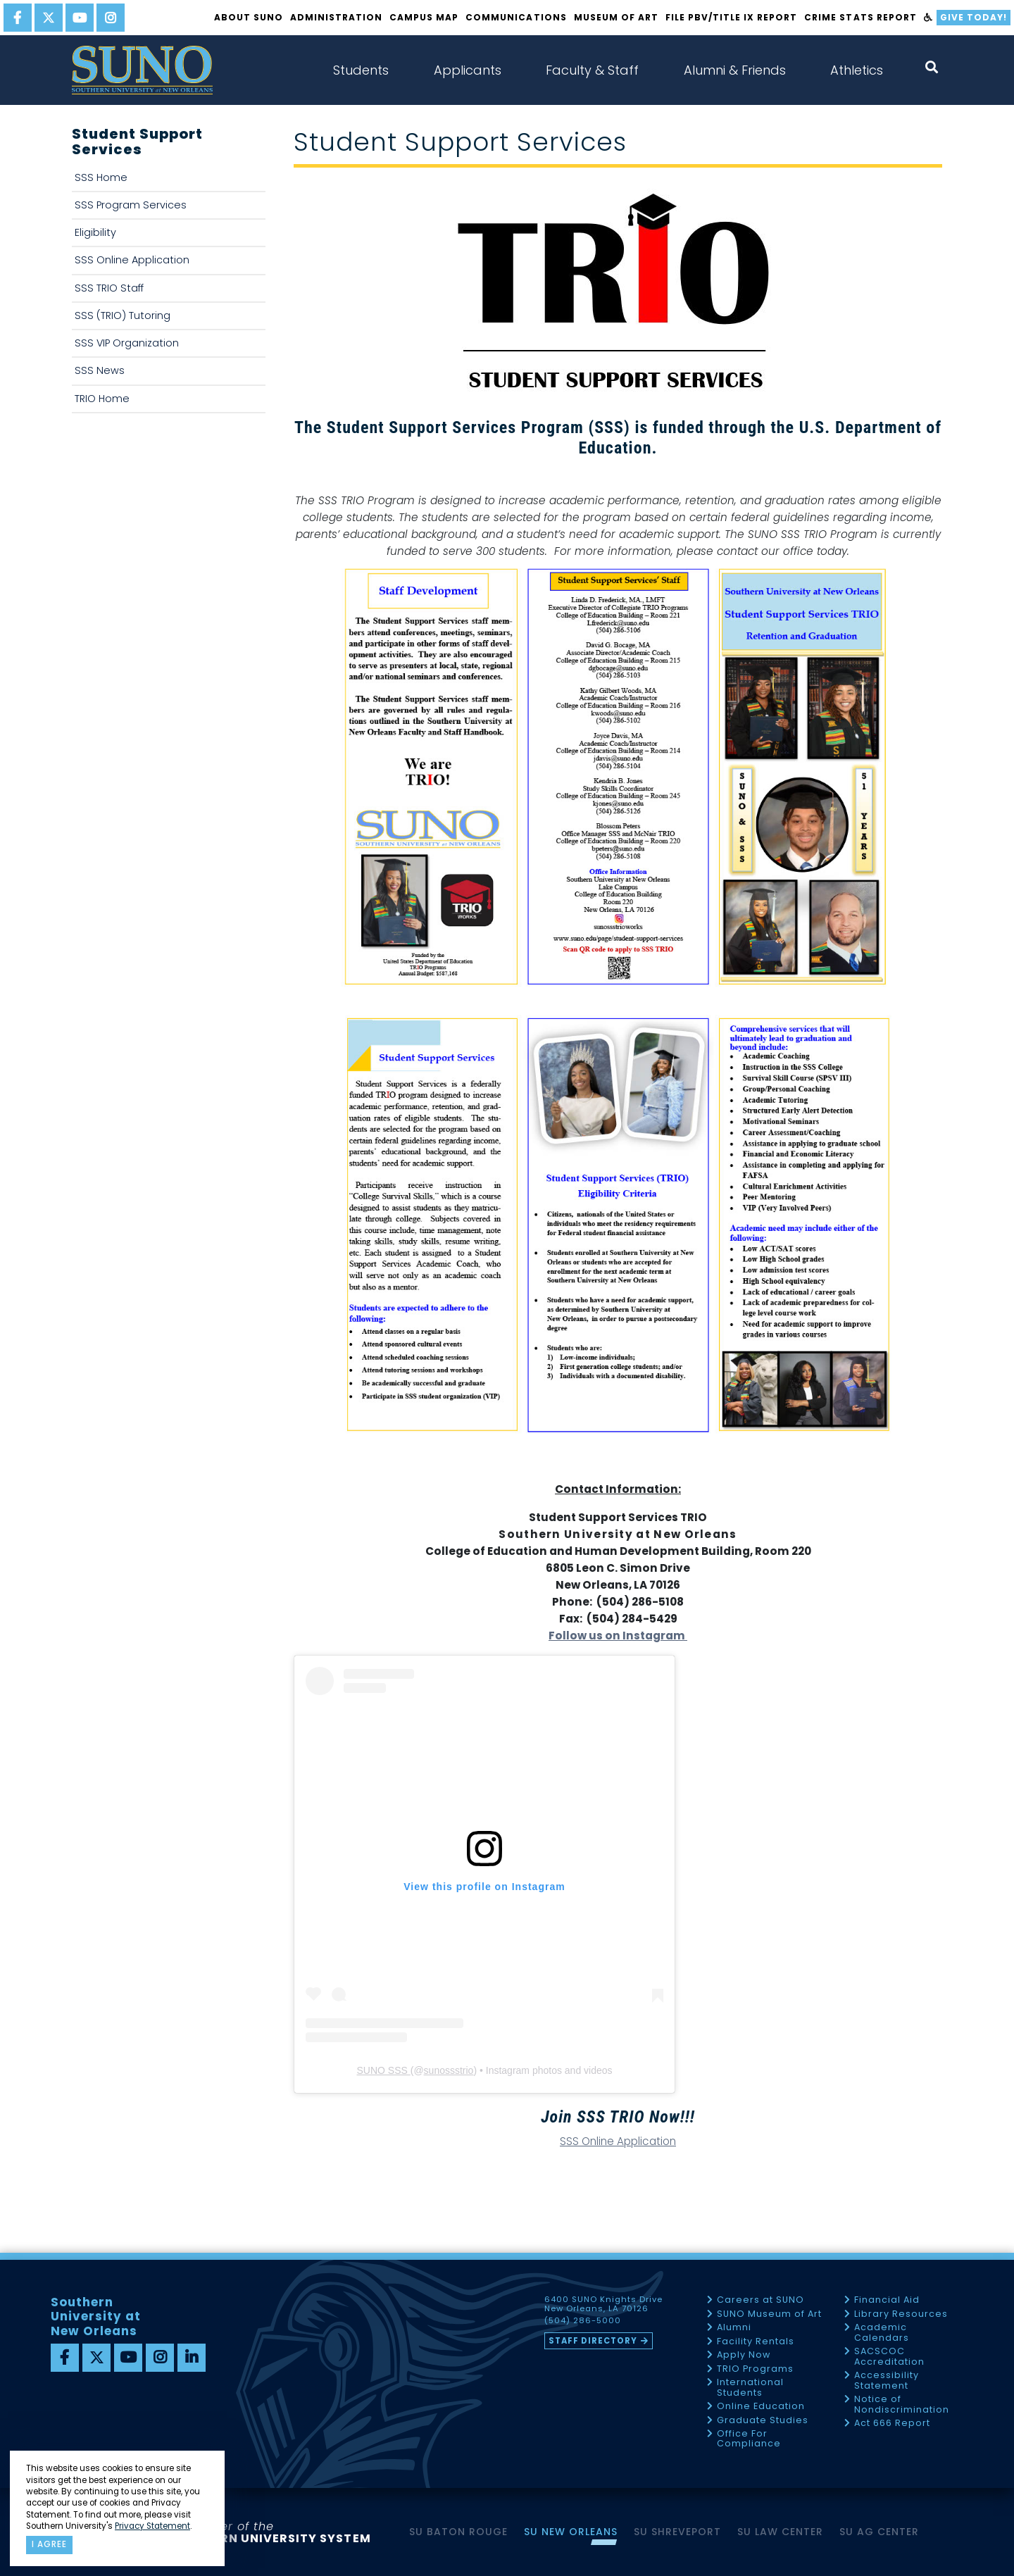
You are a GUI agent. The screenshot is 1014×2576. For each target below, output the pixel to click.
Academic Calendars (881, 2332)
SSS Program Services (131, 205)
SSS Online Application (132, 260)
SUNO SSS (383, 2070)
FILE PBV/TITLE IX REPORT (731, 17)
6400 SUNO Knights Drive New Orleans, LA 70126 (603, 2304)
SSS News (100, 370)
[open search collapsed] (931, 67)
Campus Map (423, 17)
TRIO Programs (755, 2369)
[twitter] (49, 18)
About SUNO (248, 17)
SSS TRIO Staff (109, 288)
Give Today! (973, 17)
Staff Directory (593, 2340)
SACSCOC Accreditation (889, 2356)
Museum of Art (616, 17)
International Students (750, 2387)
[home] (142, 70)
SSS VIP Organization (127, 343)
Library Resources (901, 2314)
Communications (515, 17)
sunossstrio (449, 2070)
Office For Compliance (749, 2439)
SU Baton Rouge (458, 2532)
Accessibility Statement (886, 2380)
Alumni (734, 2327)
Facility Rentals (755, 2342)
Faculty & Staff (592, 70)
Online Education (761, 2406)
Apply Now (743, 2355)
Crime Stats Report (860, 17)
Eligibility (95, 232)
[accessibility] (928, 17)
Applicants (467, 70)
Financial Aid (887, 2300)
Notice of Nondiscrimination (901, 2404)
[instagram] (110, 18)
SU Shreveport (677, 2532)
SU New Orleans (571, 2532)
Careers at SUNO (760, 2300)
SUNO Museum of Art (769, 2314)
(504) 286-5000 (582, 2321)
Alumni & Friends (735, 70)
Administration (336, 17)
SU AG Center (879, 2532)
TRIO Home (102, 399)
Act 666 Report (892, 2423)
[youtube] (79, 18)
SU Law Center (780, 2532)
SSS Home (101, 177)
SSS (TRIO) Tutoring (122, 315)
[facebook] (18, 18)
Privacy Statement (152, 2526)
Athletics (856, 70)
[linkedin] (191, 2358)
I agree (49, 2544)
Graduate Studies (762, 2420)
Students (361, 70)
